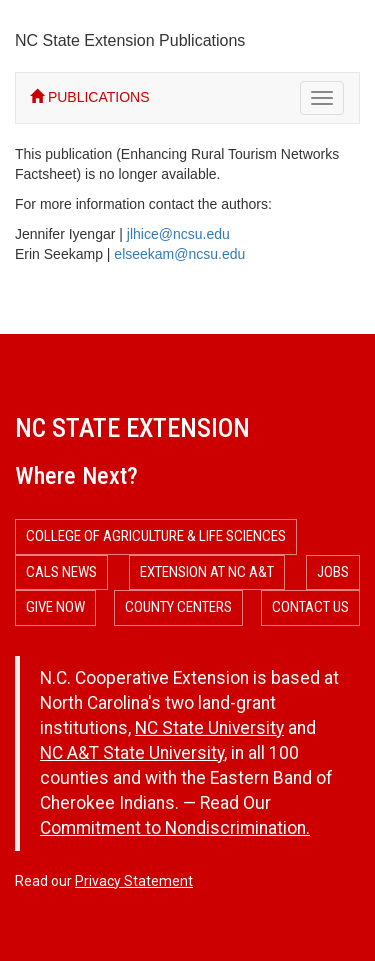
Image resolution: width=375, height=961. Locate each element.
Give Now (55, 607)
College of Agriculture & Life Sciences (156, 536)
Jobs (333, 572)
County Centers (178, 607)
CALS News (61, 572)
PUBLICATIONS (90, 97)
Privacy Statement (134, 881)
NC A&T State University (132, 753)
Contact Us (310, 607)
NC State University (209, 728)
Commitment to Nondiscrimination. (175, 828)
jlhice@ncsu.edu (178, 234)
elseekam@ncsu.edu (179, 254)
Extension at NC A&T (207, 572)
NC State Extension (132, 428)
